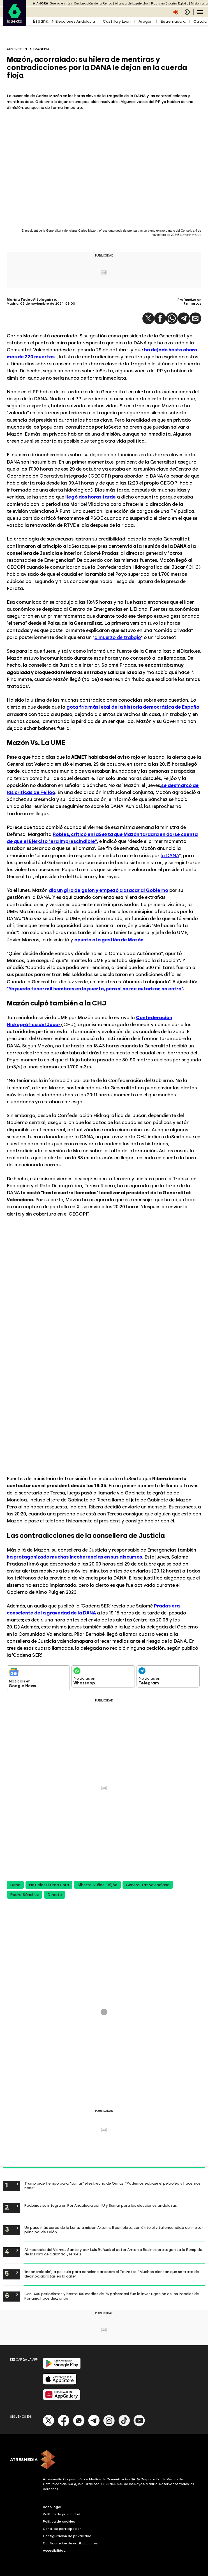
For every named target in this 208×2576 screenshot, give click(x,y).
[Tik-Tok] (124, 2425)
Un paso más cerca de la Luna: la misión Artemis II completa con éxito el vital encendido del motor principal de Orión (113, 2229)
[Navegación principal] (200, 12)
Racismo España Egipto (169, 3)
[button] (148, 318)
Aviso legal (52, 2507)
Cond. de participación (62, 2529)
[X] (48, 2425)
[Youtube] (139, 2425)
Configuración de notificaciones (70, 2543)
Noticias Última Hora (49, 1884)
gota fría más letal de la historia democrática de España (132, 707)
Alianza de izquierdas (132, 3)
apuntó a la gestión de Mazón (109, 940)
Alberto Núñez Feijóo (97, 1884)
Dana (15, 1884)
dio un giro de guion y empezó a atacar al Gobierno (108, 890)
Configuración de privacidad (67, 2536)
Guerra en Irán (61, 3)
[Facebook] (64, 2425)
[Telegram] (94, 2425)
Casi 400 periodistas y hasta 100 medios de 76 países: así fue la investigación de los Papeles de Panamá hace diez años (111, 2295)
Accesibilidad (54, 2551)
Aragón (145, 21)
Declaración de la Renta (93, 3)
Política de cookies (59, 2521)
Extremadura (173, 21)
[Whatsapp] (79, 2425)
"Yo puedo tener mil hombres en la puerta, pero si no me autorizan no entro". (95, 988)
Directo (54, 1894)
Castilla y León (117, 21)
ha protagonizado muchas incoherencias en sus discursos (74, 1557)
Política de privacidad (61, 2514)
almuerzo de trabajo (117, 637)
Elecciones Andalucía (75, 21)
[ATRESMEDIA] (104, 2460)
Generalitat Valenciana (148, 1884)
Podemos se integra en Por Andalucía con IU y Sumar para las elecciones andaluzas (100, 2205)
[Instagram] (109, 2425)
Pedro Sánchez (24, 1894)
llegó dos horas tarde (90, 497)
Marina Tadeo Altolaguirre (31, 300)
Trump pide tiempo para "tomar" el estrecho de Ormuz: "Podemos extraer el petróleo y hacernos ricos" (112, 2185)
